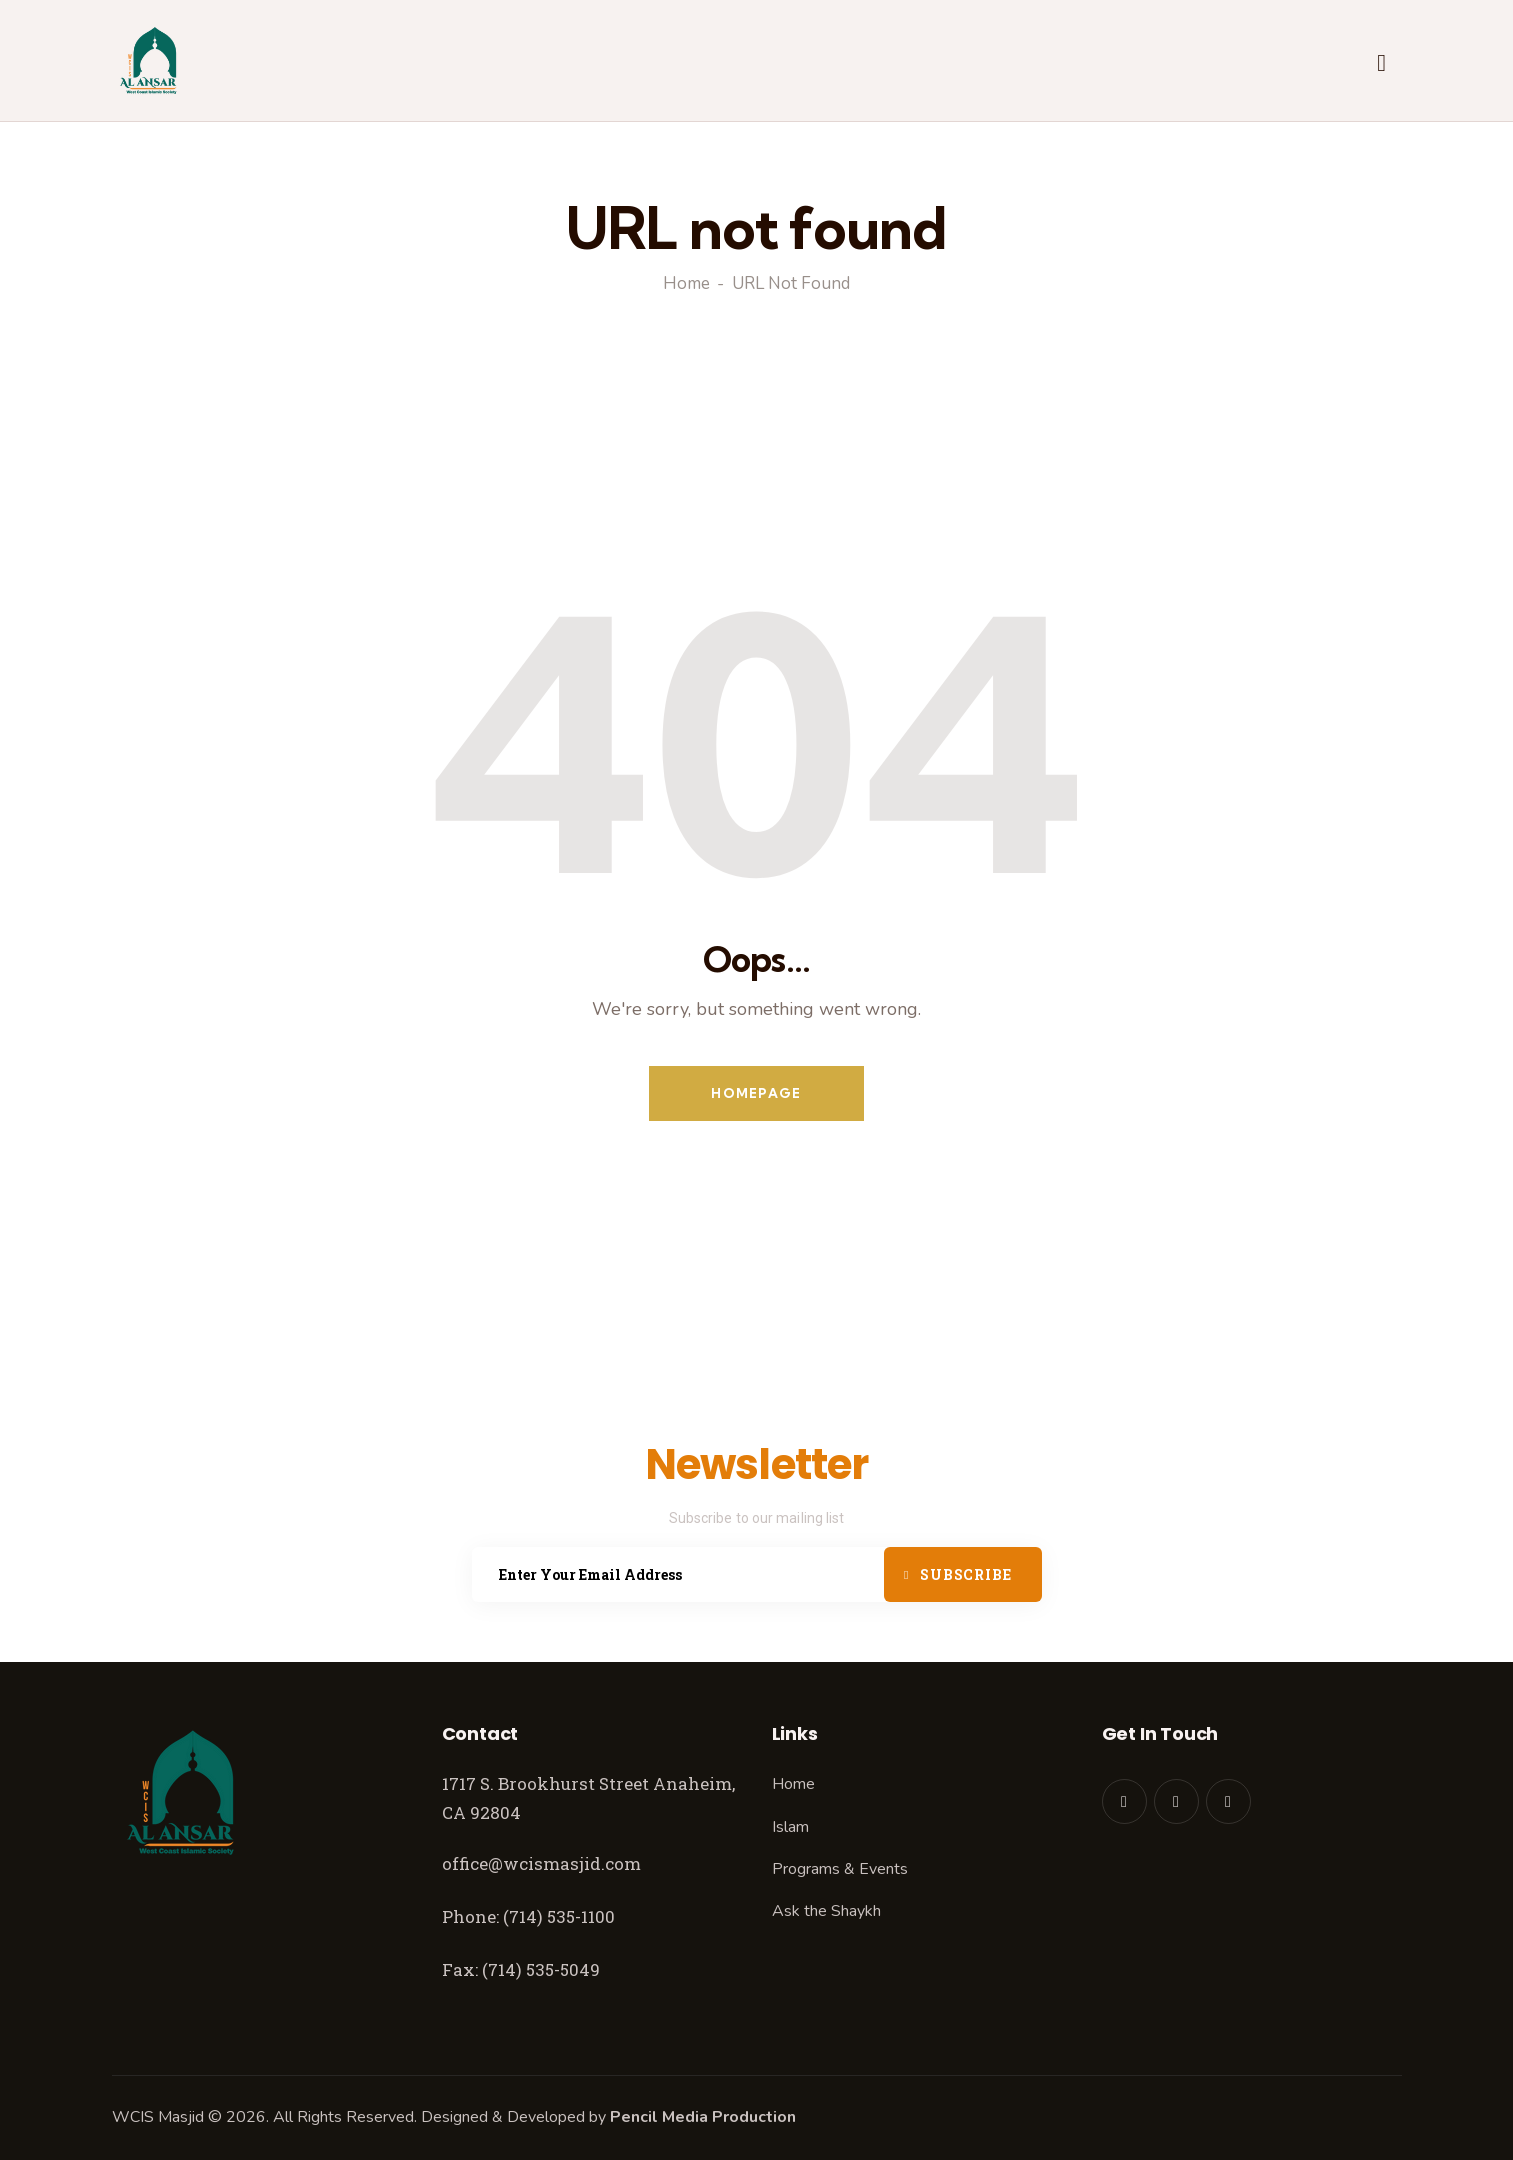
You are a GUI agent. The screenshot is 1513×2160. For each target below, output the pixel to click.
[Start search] (1381, 64)
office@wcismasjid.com (541, 1863)
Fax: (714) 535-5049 (523, 1969)
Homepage (756, 1093)
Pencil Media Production (703, 2117)
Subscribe (965, 1574)
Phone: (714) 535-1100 (528, 1916)
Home (686, 284)
